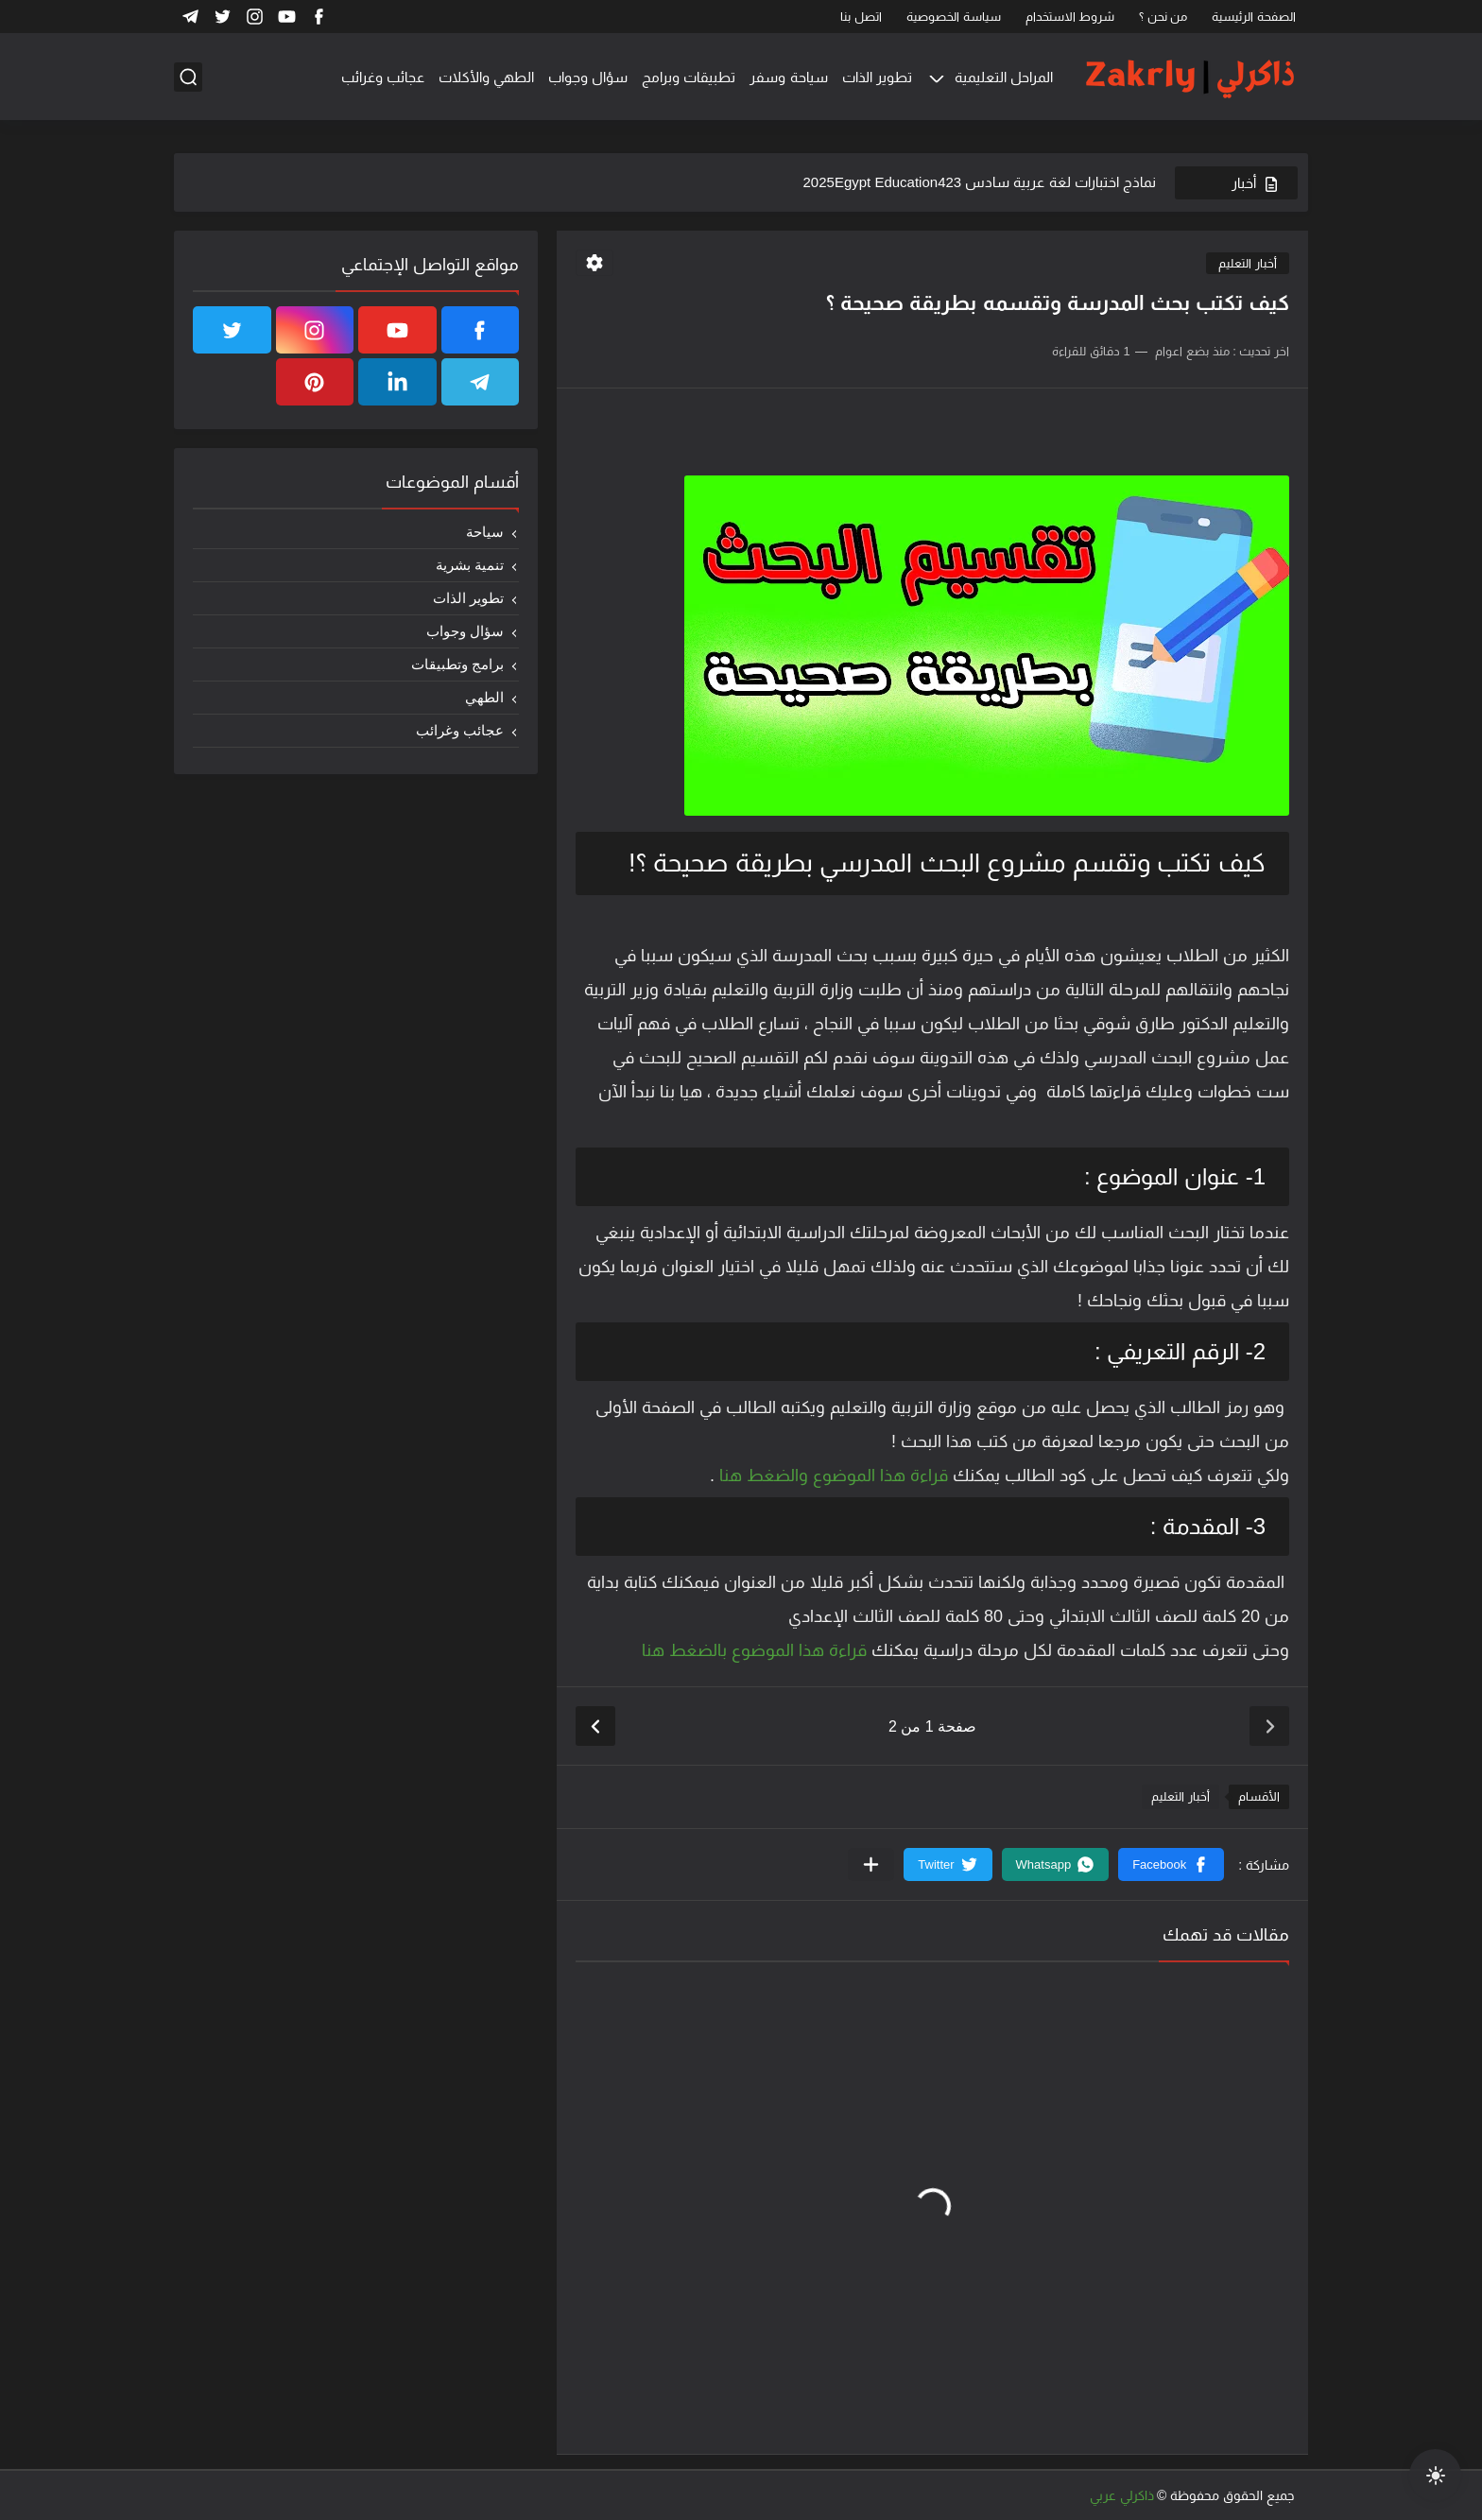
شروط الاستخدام (1070, 16)
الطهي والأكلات (486, 77)
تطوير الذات (877, 77)
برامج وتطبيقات (457, 664)
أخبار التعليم (1247, 263)
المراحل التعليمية (1004, 77)
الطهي (484, 697)
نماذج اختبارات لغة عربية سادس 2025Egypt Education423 (979, 182)
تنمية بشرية (470, 565)
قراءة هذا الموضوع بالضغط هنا (754, 1650)
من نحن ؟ (1163, 16)
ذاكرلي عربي (1122, 2495)
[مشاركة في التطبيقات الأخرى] (871, 1864)
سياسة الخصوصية (953, 16)
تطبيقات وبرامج (688, 77)
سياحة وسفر (788, 77)
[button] (1171, 1864)
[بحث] (188, 77)
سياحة (485, 532)
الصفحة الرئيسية (1254, 16)
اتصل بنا (861, 16)
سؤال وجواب (588, 77)
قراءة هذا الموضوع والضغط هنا (831, 1475)
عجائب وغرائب (382, 77)
